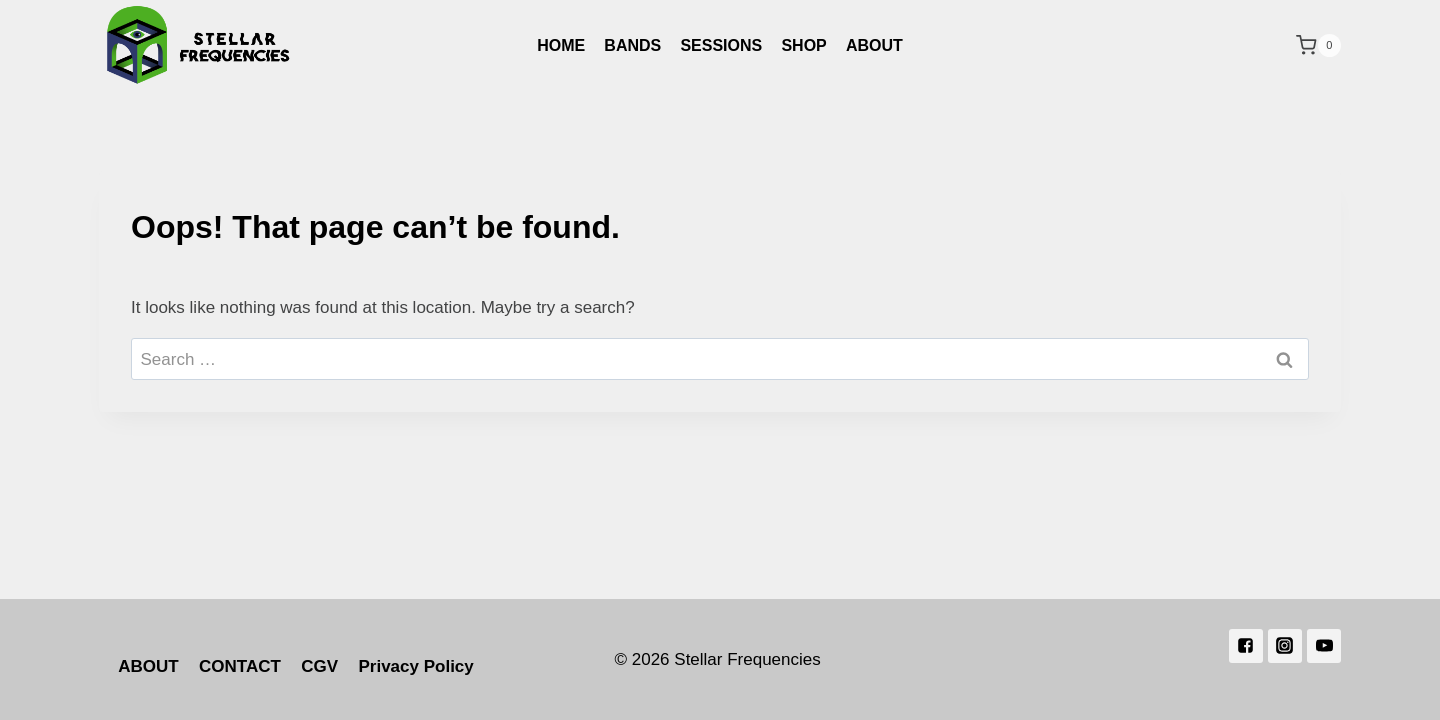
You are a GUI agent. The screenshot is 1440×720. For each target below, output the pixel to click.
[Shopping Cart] (1318, 45)
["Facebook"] (1246, 646)
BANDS (632, 45)
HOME (561, 45)
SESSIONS (721, 45)
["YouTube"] (1324, 646)
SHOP (803, 45)
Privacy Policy (415, 666)
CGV (319, 666)
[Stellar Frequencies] (199, 45)
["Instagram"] (1285, 646)
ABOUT (874, 45)
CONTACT (240, 666)
